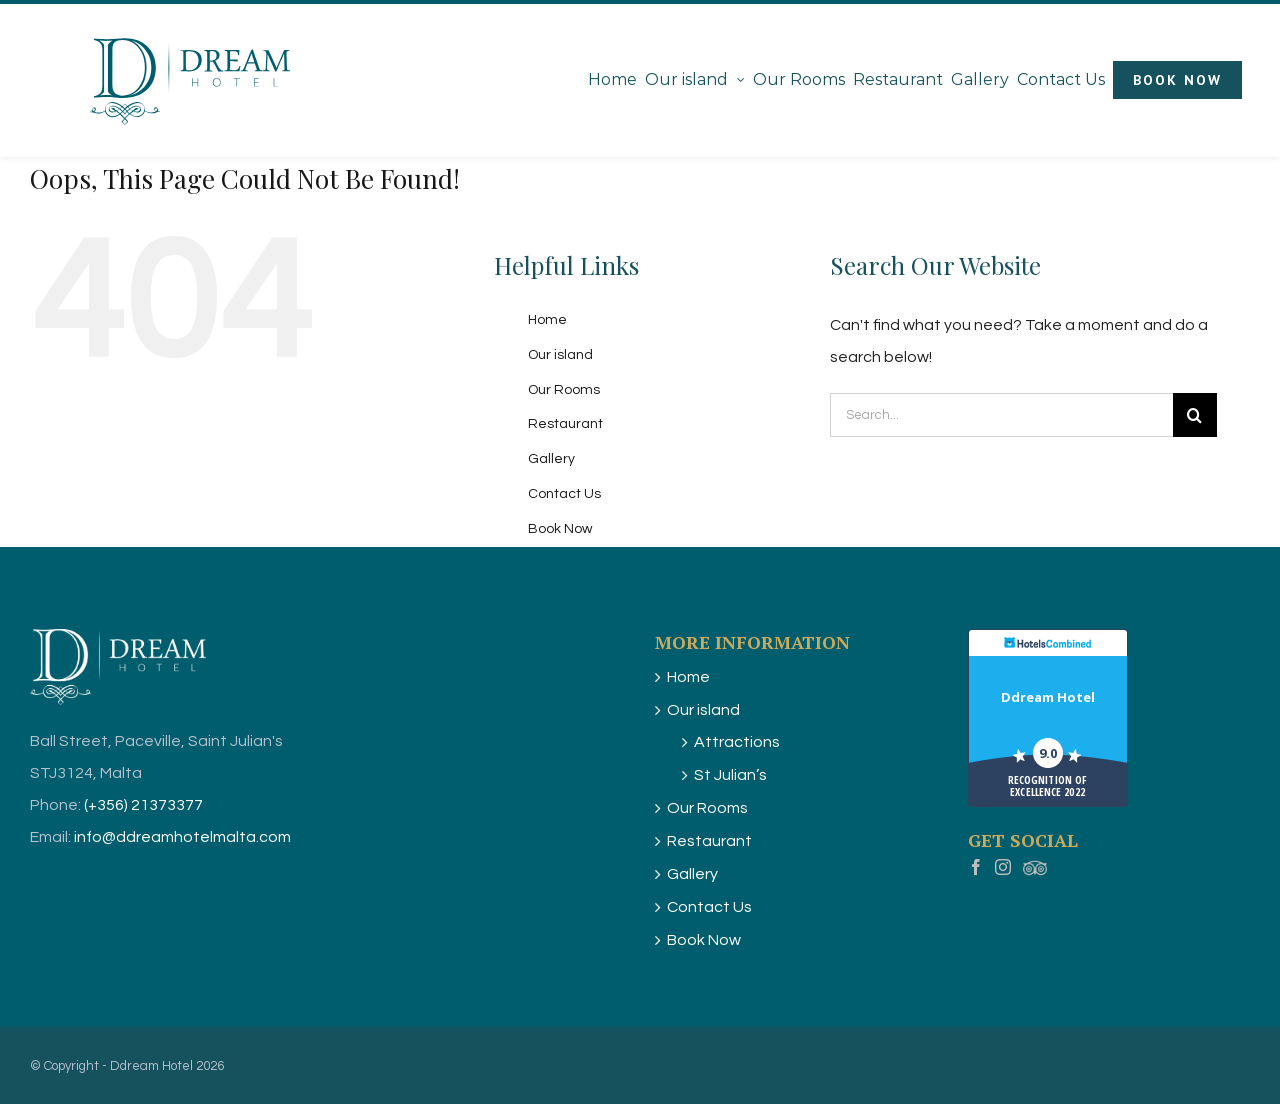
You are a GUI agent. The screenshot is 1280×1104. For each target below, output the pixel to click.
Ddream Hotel (1048, 697)
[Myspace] (1035, 869)
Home (547, 320)
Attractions (737, 742)
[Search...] (1001, 415)
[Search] (1195, 415)
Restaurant (565, 424)
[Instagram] (1003, 869)
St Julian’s (730, 775)
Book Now (560, 529)
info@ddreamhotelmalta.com (182, 837)
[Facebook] (976, 869)
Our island (560, 355)
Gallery (551, 459)
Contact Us (564, 494)
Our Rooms (564, 390)
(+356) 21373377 (143, 805)
